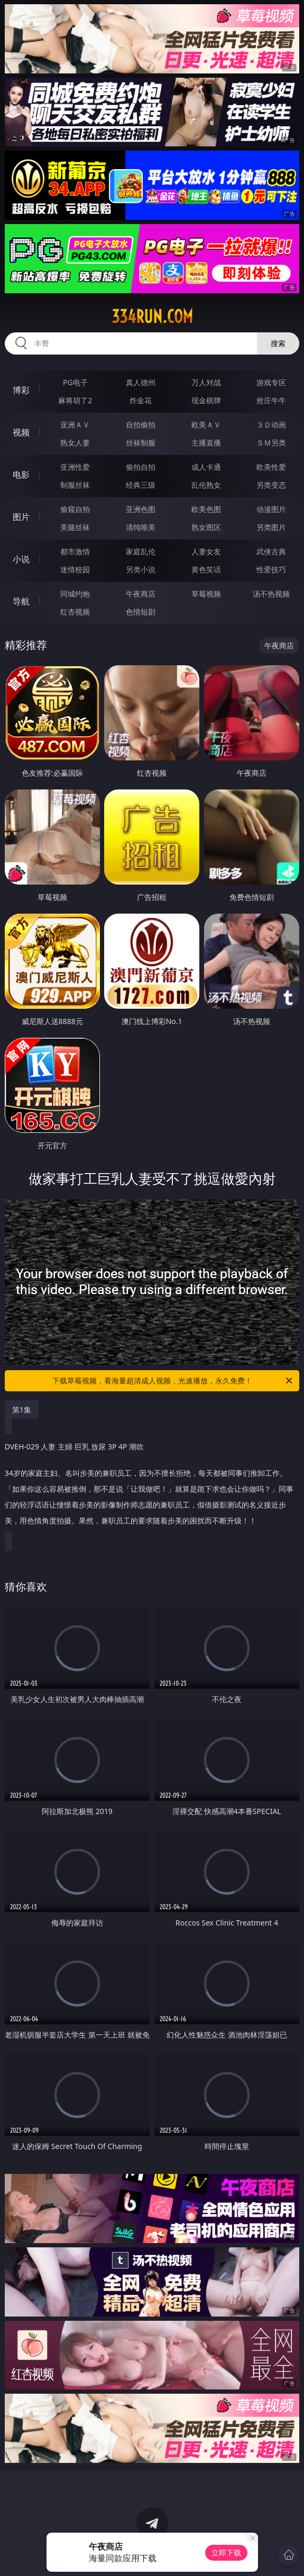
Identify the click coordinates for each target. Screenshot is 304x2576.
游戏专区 (271, 382)
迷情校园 (75, 569)
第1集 (21, 1410)
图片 (21, 517)
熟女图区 (206, 527)
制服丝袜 (75, 485)
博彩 (21, 390)
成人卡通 (206, 467)
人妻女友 (206, 551)
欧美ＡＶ (206, 425)
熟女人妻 (75, 443)
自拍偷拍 (140, 425)
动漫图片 (271, 509)
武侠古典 (271, 551)
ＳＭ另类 (271, 443)
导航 (21, 601)
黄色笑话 (206, 569)
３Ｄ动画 (271, 425)
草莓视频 (206, 594)
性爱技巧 (271, 569)
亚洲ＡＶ (75, 425)
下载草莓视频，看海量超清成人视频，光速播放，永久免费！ (173, 1380)
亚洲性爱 (75, 467)
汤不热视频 (271, 594)
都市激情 (75, 551)
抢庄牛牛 (271, 400)
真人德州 (140, 382)
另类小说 (140, 569)
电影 (21, 474)
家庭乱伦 (140, 551)
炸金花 (141, 400)
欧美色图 (206, 509)
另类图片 (271, 527)
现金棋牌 (206, 400)
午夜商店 (140, 594)
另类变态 (271, 485)
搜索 (278, 343)
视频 (21, 432)
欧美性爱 (271, 467)
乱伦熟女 (206, 485)
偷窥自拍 (75, 509)
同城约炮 (75, 594)
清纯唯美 (140, 527)
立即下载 (226, 2552)
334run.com (152, 316)
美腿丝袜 (75, 527)
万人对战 (206, 382)
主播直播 (206, 443)
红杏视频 (75, 612)
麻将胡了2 (75, 400)
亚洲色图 (140, 509)
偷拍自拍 (140, 467)
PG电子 (75, 382)
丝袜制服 (140, 443)
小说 (21, 559)
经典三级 (140, 485)
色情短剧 (140, 612)
